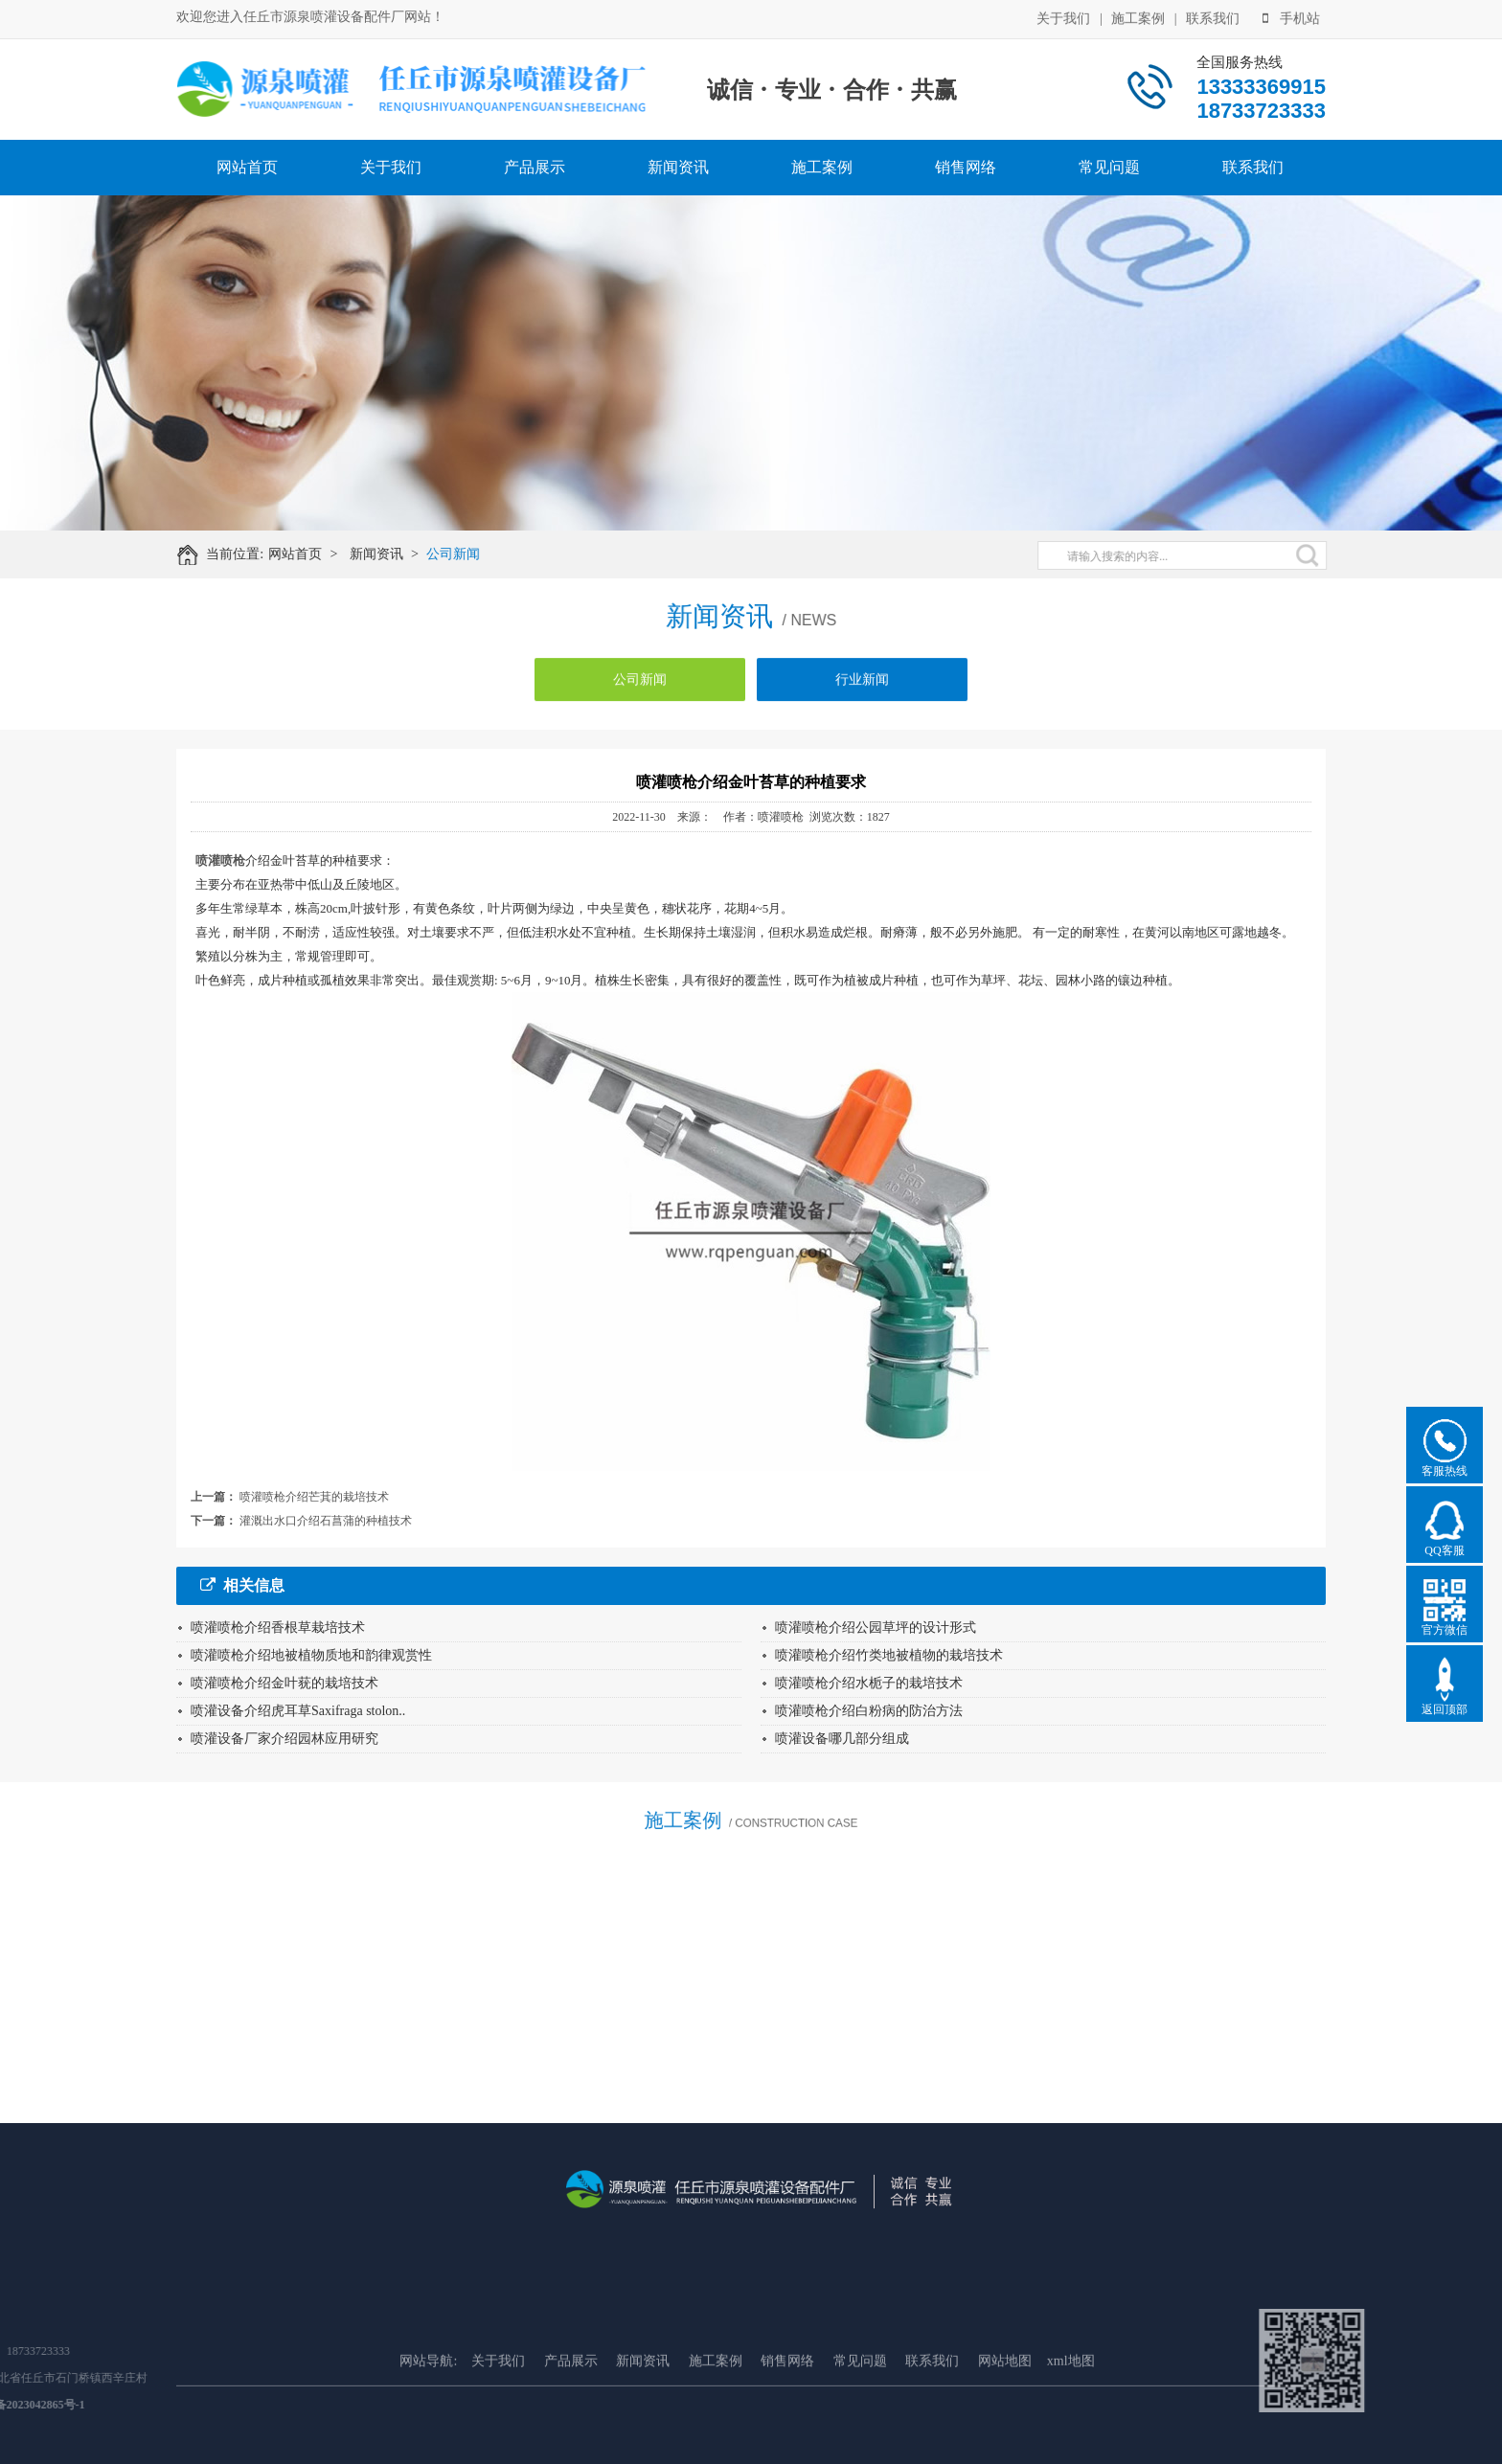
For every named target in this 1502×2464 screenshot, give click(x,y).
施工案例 (1138, 17)
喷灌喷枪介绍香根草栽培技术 (278, 1627)
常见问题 (1109, 167)
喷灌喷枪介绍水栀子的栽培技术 (869, 1683)
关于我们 (1063, 17)
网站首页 (247, 167)
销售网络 (965, 167)
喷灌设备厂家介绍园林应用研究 (284, 1738)
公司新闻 (470, 554)
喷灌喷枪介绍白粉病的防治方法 (869, 1711)
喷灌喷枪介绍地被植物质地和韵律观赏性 (311, 1655)
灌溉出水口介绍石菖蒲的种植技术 (325, 1520)
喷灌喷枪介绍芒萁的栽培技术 (314, 1496)
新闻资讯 (678, 167)
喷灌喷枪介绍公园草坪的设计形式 (875, 1627)
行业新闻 (862, 695)
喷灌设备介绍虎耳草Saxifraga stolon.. (298, 1711)
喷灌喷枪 (220, 860)
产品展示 (534, 167)
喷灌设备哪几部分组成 (842, 1738)
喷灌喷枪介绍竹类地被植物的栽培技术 (889, 1655)
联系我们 (1213, 17)
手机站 (1291, 17)
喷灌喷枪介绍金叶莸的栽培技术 (284, 1683)
